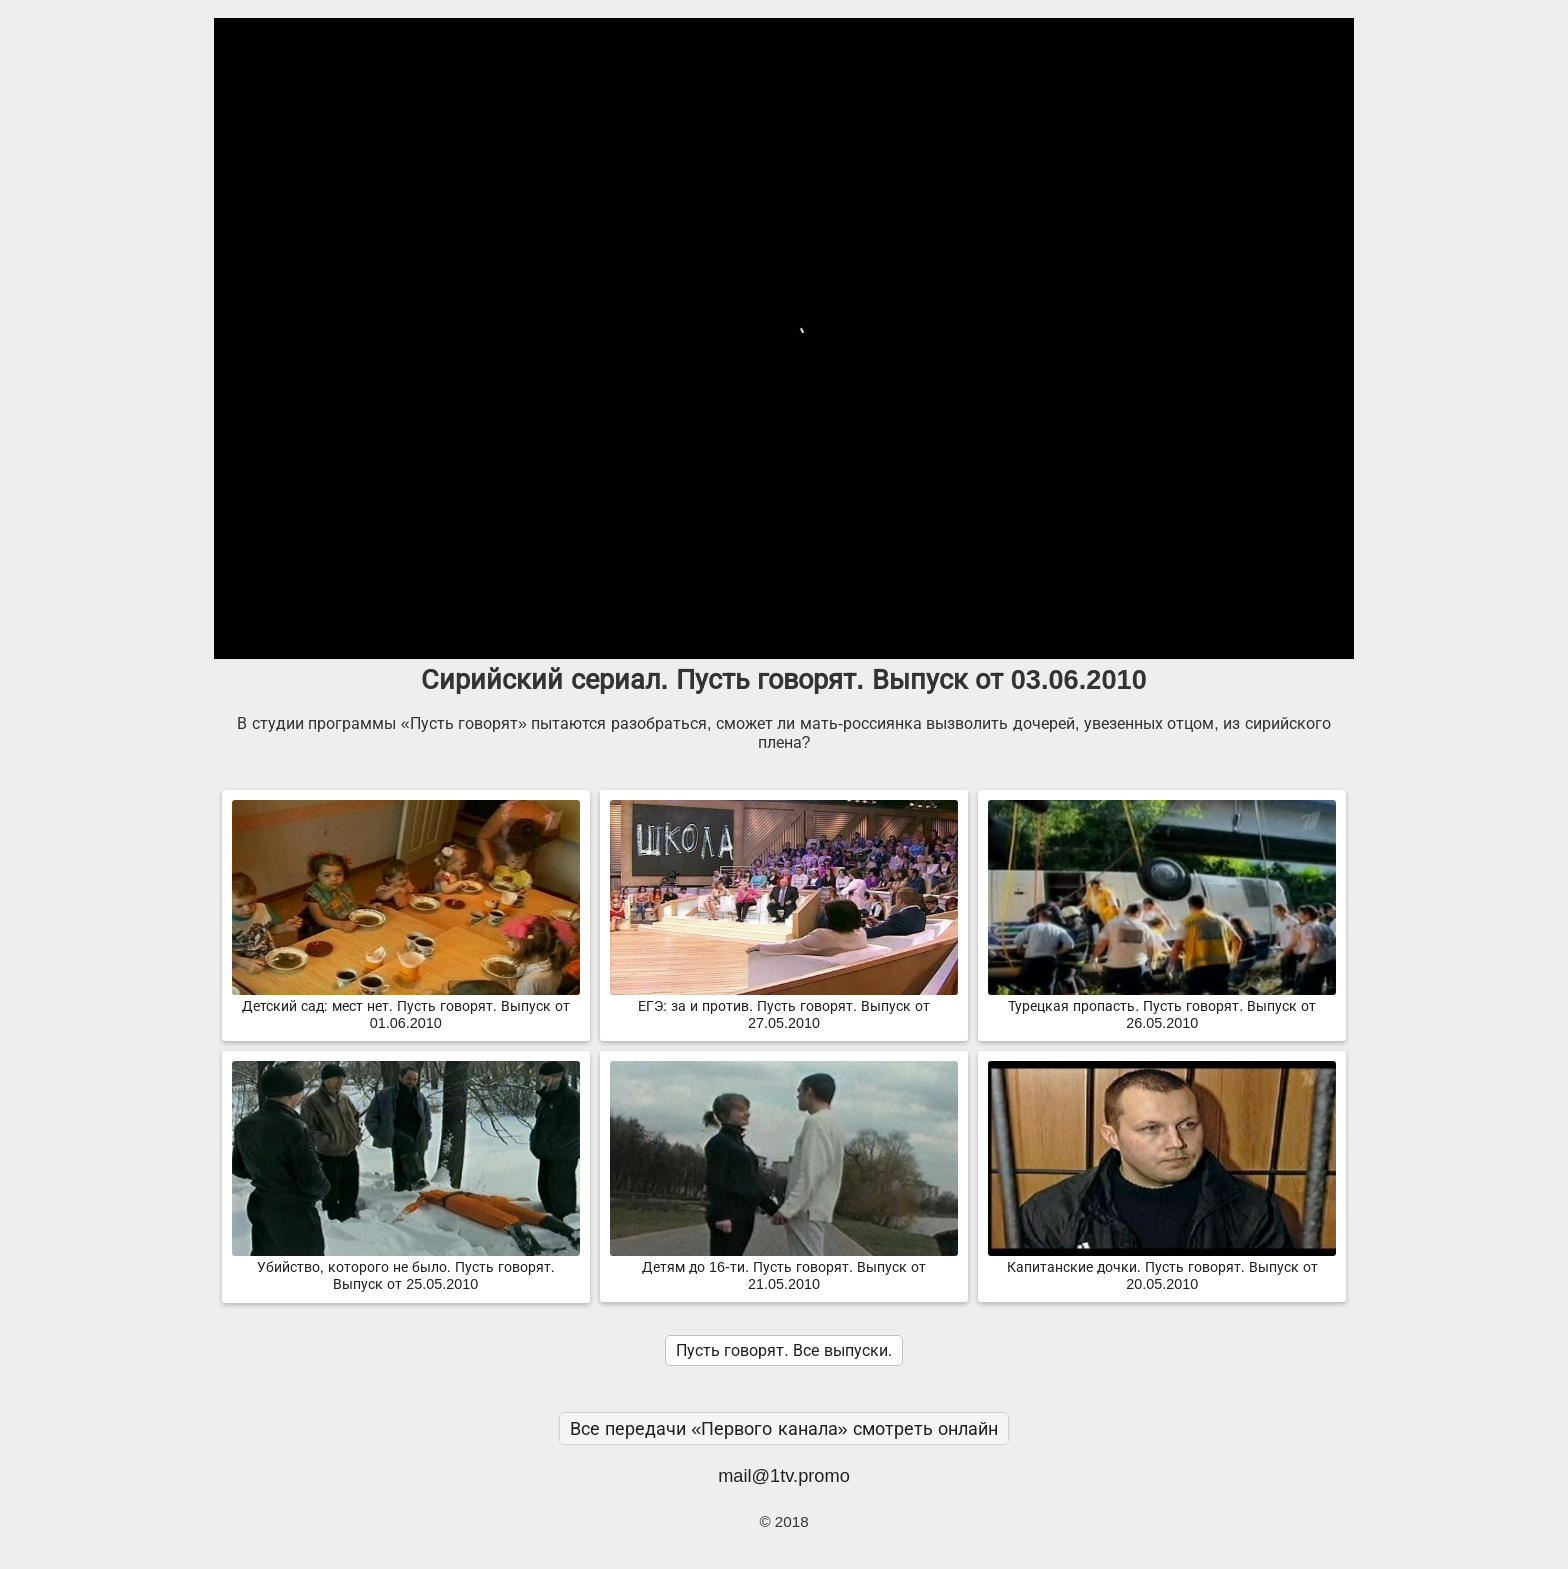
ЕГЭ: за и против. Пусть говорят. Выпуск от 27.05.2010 (784, 1006)
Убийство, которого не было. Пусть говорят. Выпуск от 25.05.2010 (406, 1267)
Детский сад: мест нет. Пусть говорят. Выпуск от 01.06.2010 (406, 1006)
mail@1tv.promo (784, 1475)
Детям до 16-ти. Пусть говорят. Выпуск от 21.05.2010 (784, 1267)
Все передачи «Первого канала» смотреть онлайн (784, 1428)
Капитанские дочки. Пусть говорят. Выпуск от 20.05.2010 (1162, 1267)
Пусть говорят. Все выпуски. (784, 1350)
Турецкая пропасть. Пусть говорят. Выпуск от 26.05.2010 (1162, 1006)
